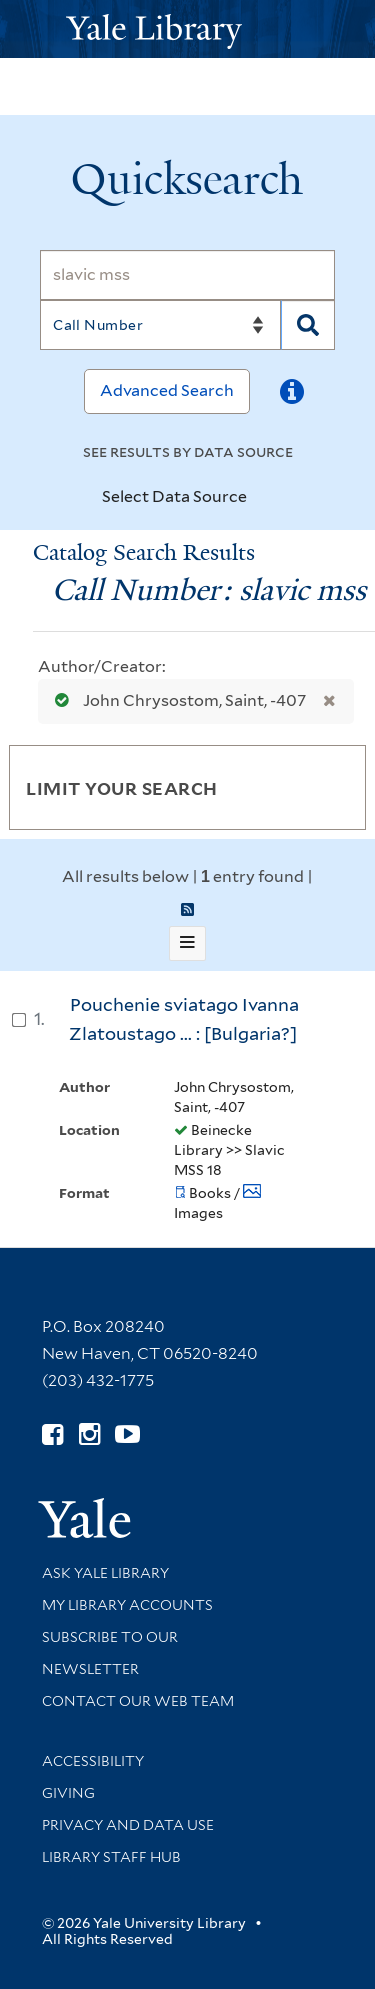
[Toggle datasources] (264, 498)
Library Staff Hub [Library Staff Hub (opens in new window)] (111, 1857)
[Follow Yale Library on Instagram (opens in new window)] (89, 1434)
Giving (68, 1793)
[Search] (187, 275)
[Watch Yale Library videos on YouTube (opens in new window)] (127, 1434)
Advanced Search (167, 390)
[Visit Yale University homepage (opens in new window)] (84, 1511)
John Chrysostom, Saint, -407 (176, 700)
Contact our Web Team (138, 1701)
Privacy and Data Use (128, 1825)
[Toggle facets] (327, 787)
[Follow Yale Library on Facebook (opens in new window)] (52, 1434)
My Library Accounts (127, 1605)
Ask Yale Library (105, 1573)
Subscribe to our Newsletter (110, 1653)
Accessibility (93, 1761)
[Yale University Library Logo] (188, 29)
